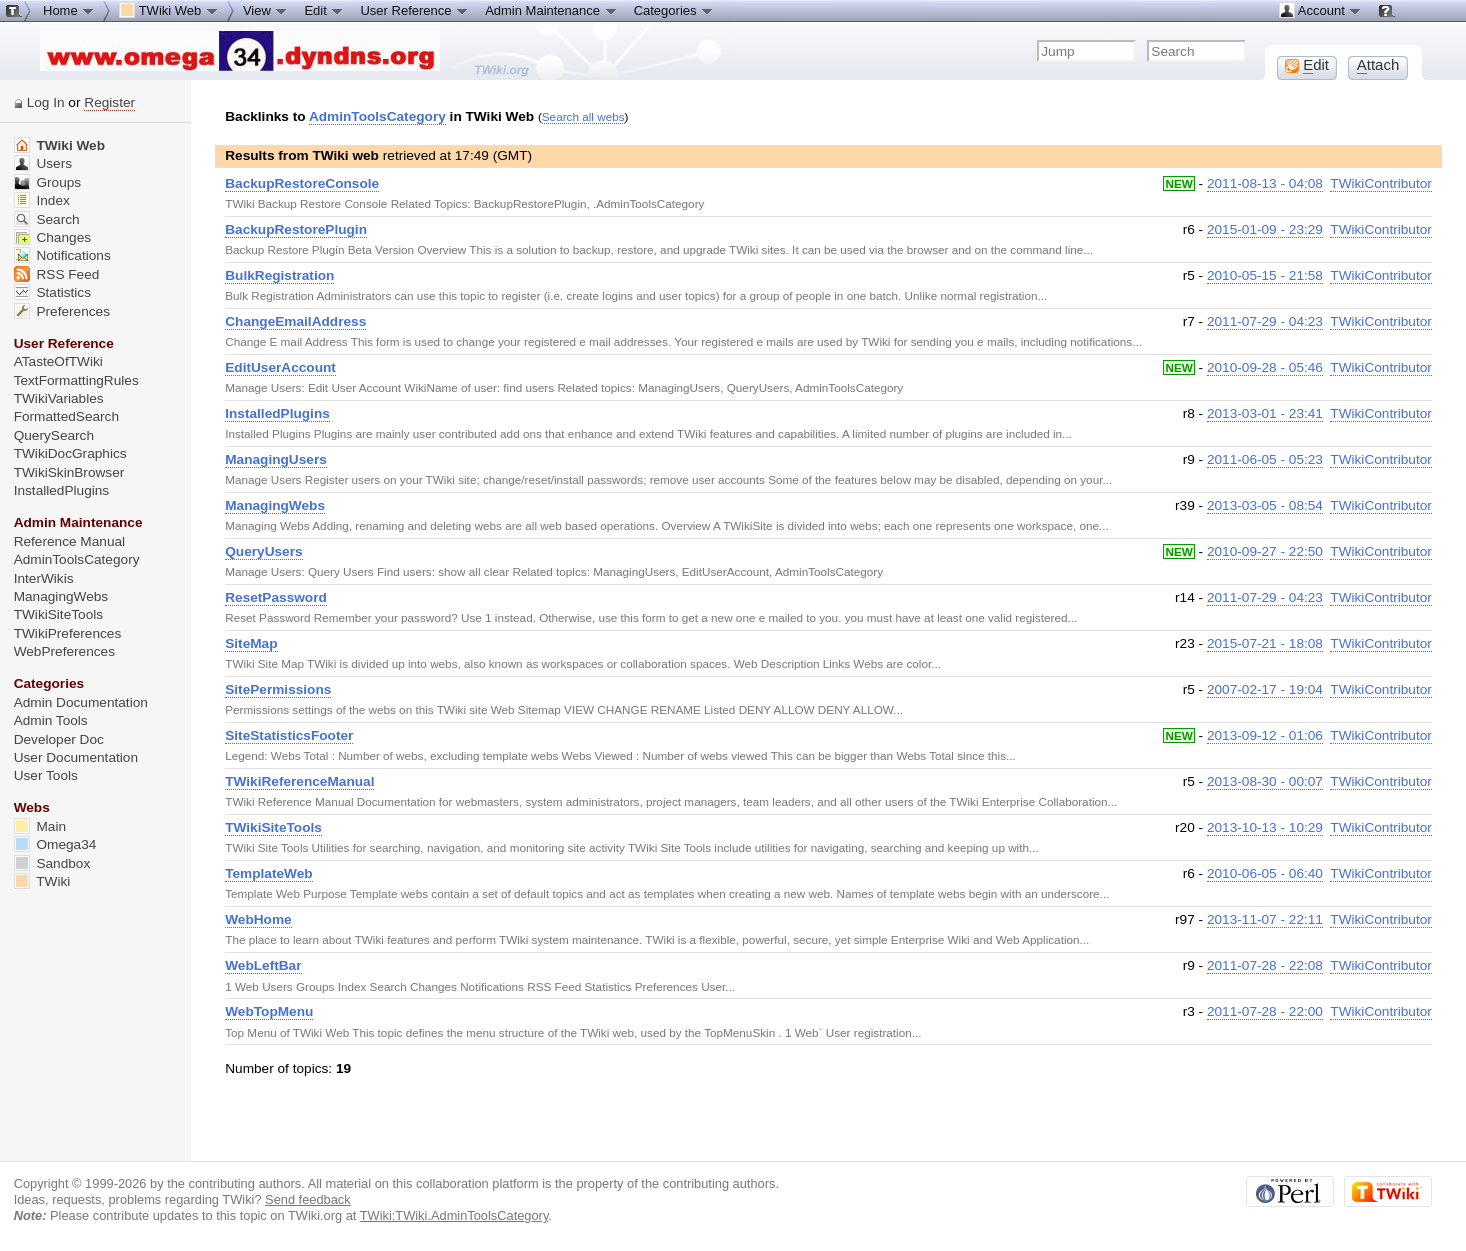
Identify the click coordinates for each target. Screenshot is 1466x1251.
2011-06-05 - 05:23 (1265, 459)
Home (69, 10)
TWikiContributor (1381, 183)
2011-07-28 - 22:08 (1265, 965)
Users (43, 163)
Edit (324, 10)
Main (40, 826)
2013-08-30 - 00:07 (1265, 781)
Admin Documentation (81, 702)
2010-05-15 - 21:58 (1265, 275)
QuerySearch (54, 435)
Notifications (62, 255)
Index (42, 200)
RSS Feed (57, 274)
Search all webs (583, 116)
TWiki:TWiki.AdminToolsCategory (454, 1215)
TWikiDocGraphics (70, 453)
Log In (46, 102)
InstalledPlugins (62, 490)
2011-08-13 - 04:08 (1265, 183)
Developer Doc (59, 739)
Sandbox (52, 863)
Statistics (52, 292)
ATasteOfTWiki (58, 361)
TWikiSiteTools (58, 614)
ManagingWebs (61, 596)
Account (1320, 10)
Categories (674, 10)
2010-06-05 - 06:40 (1265, 873)
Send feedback (308, 1199)
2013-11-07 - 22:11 (1265, 919)
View (266, 10)
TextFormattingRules (76, 380)
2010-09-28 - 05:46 (1265, 367)
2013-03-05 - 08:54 (1265, 505)
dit (1307, 65)
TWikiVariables (59, 398)
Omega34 (55, 844)
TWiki (42, 881)
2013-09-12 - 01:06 (1265, 735)
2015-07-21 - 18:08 (1265, 643)
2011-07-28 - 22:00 (1265, 1011)
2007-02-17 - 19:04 (1265, 689)
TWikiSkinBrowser (69, 472)
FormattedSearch (66, 416)
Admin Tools (51, 720)
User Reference (414, 10)
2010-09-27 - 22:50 (1265, 551)
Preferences (62, 311)
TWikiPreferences (68, 633)
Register (109, 102)
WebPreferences (64, 651)
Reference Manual (69, 541)
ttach (1378, 65)
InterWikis (44, 578)
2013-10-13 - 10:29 (1265, 827)
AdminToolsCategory (377, 116)
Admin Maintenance (551, 10)
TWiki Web (59, 145)
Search (47, 219)
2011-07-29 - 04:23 (1265, 321)
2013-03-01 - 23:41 (1265, 413)
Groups (48, 182)
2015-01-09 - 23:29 (1265, 229)
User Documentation (76, 757)
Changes (52, 237)
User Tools (46, 775)
